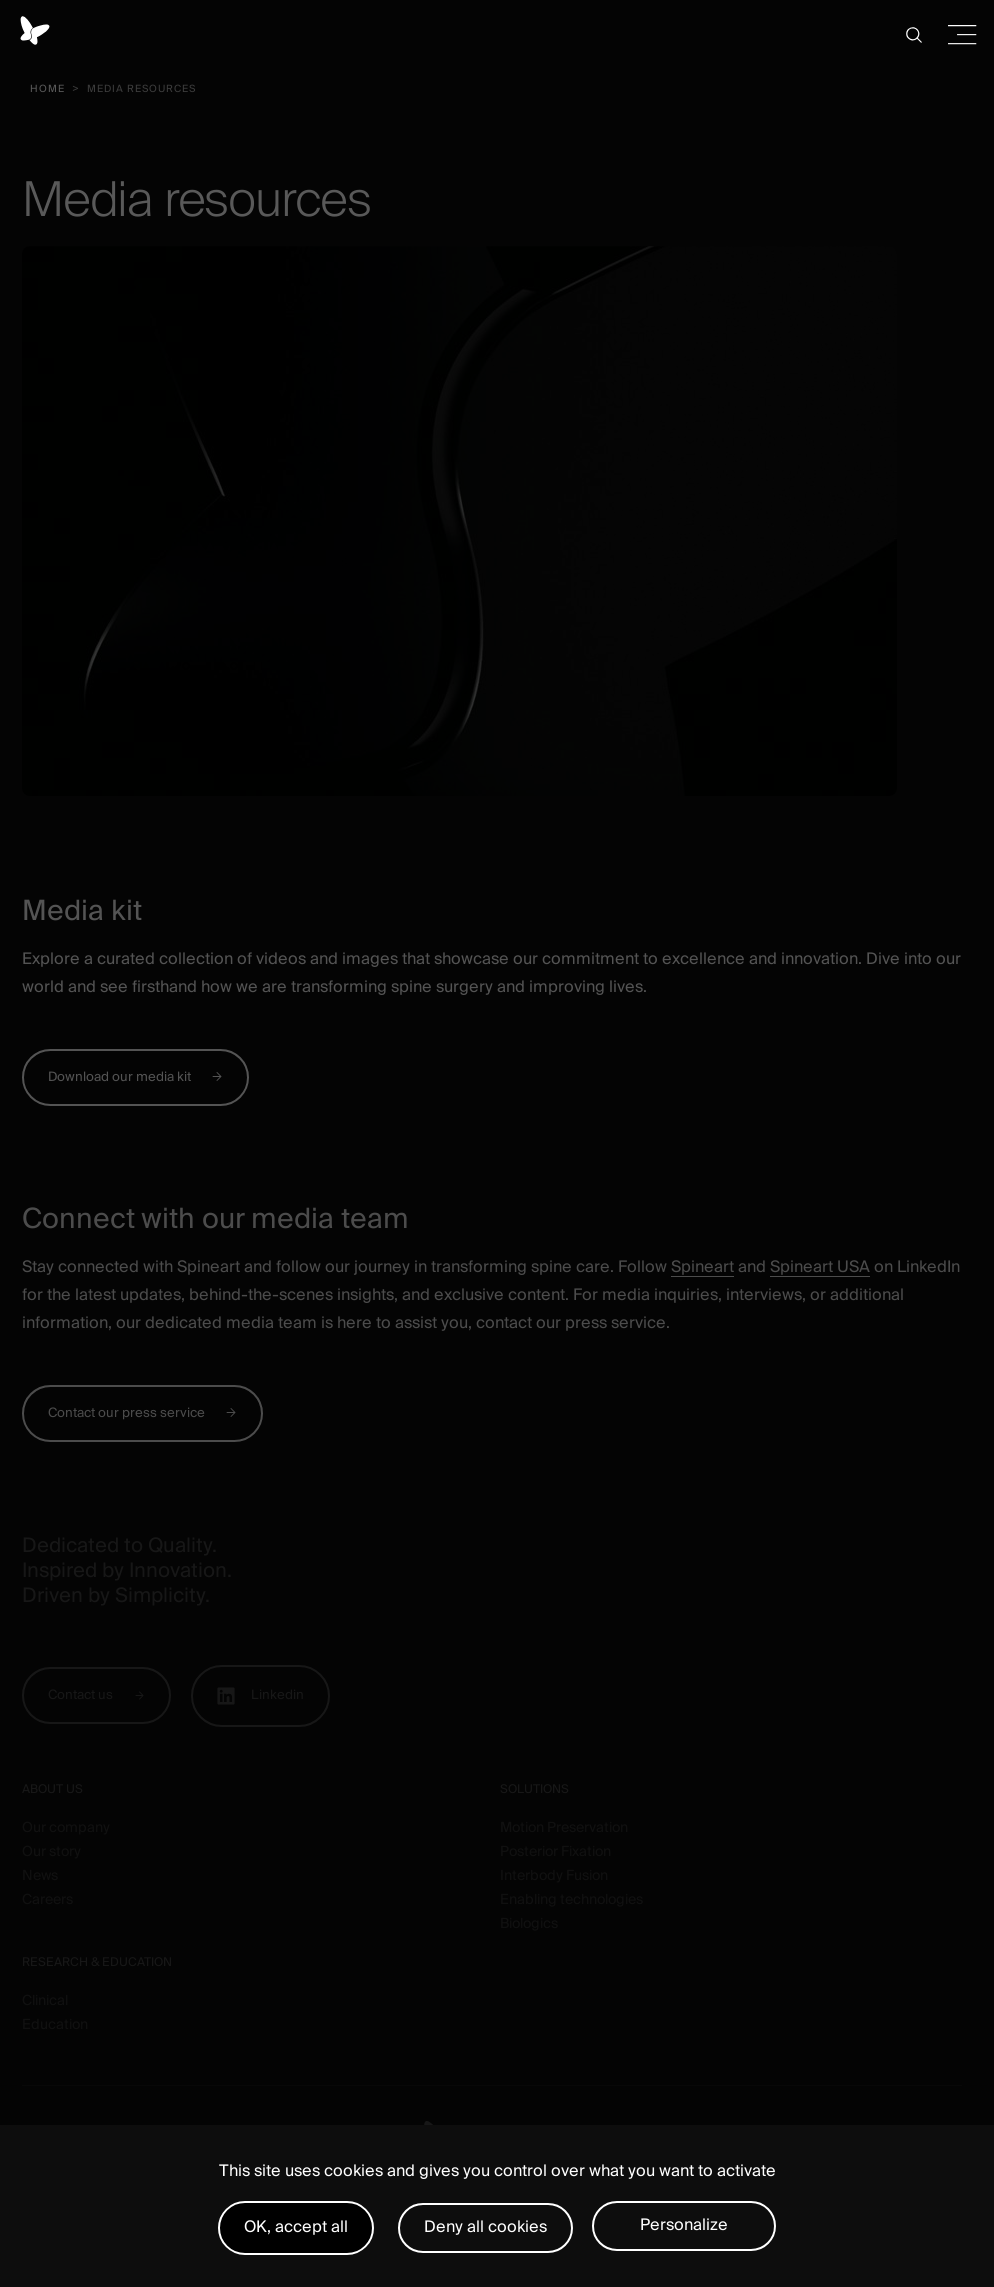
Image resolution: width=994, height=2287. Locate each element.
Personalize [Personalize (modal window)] (684, 2225)
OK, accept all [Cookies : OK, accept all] (296, 2227)
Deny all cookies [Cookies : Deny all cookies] (485, 2227)
